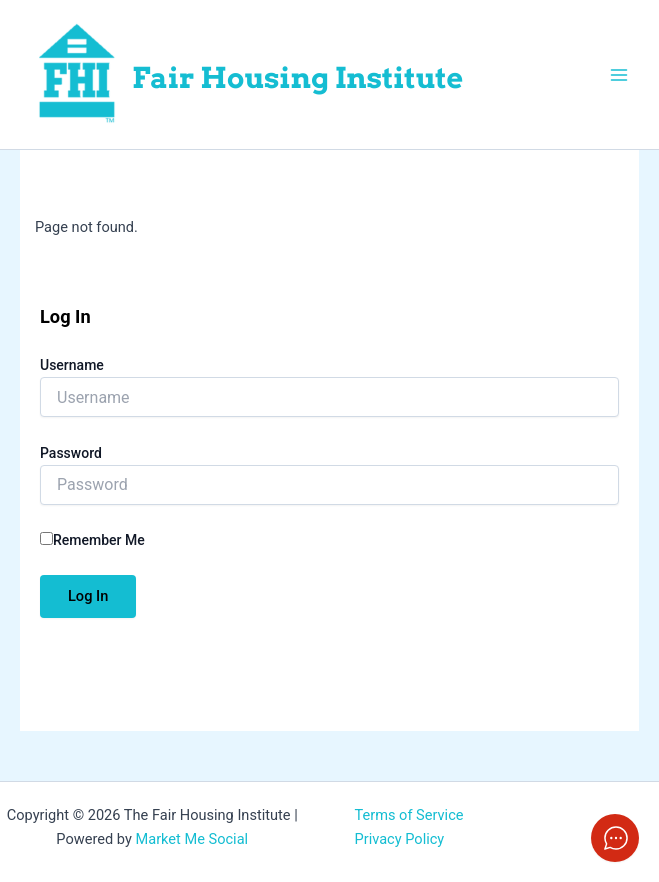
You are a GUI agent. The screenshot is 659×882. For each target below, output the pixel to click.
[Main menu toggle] (619, 74)
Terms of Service (409, 815)
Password (71, 453)
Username (72, 365)
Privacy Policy (400, 839)
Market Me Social (191, 839)
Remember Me (92, 540)
